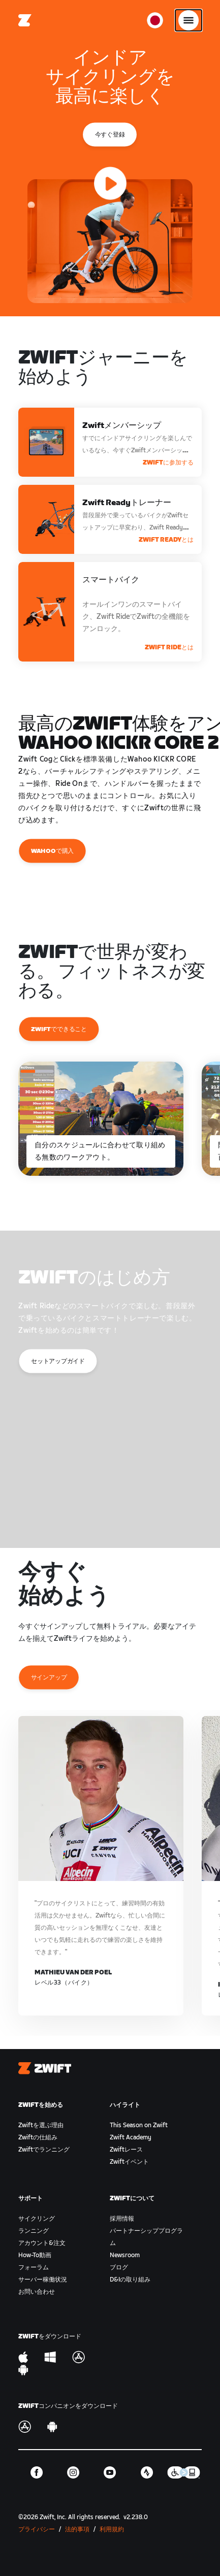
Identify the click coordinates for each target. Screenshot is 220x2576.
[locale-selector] (155, 20)
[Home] (25, 20)
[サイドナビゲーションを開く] (188, 20)
